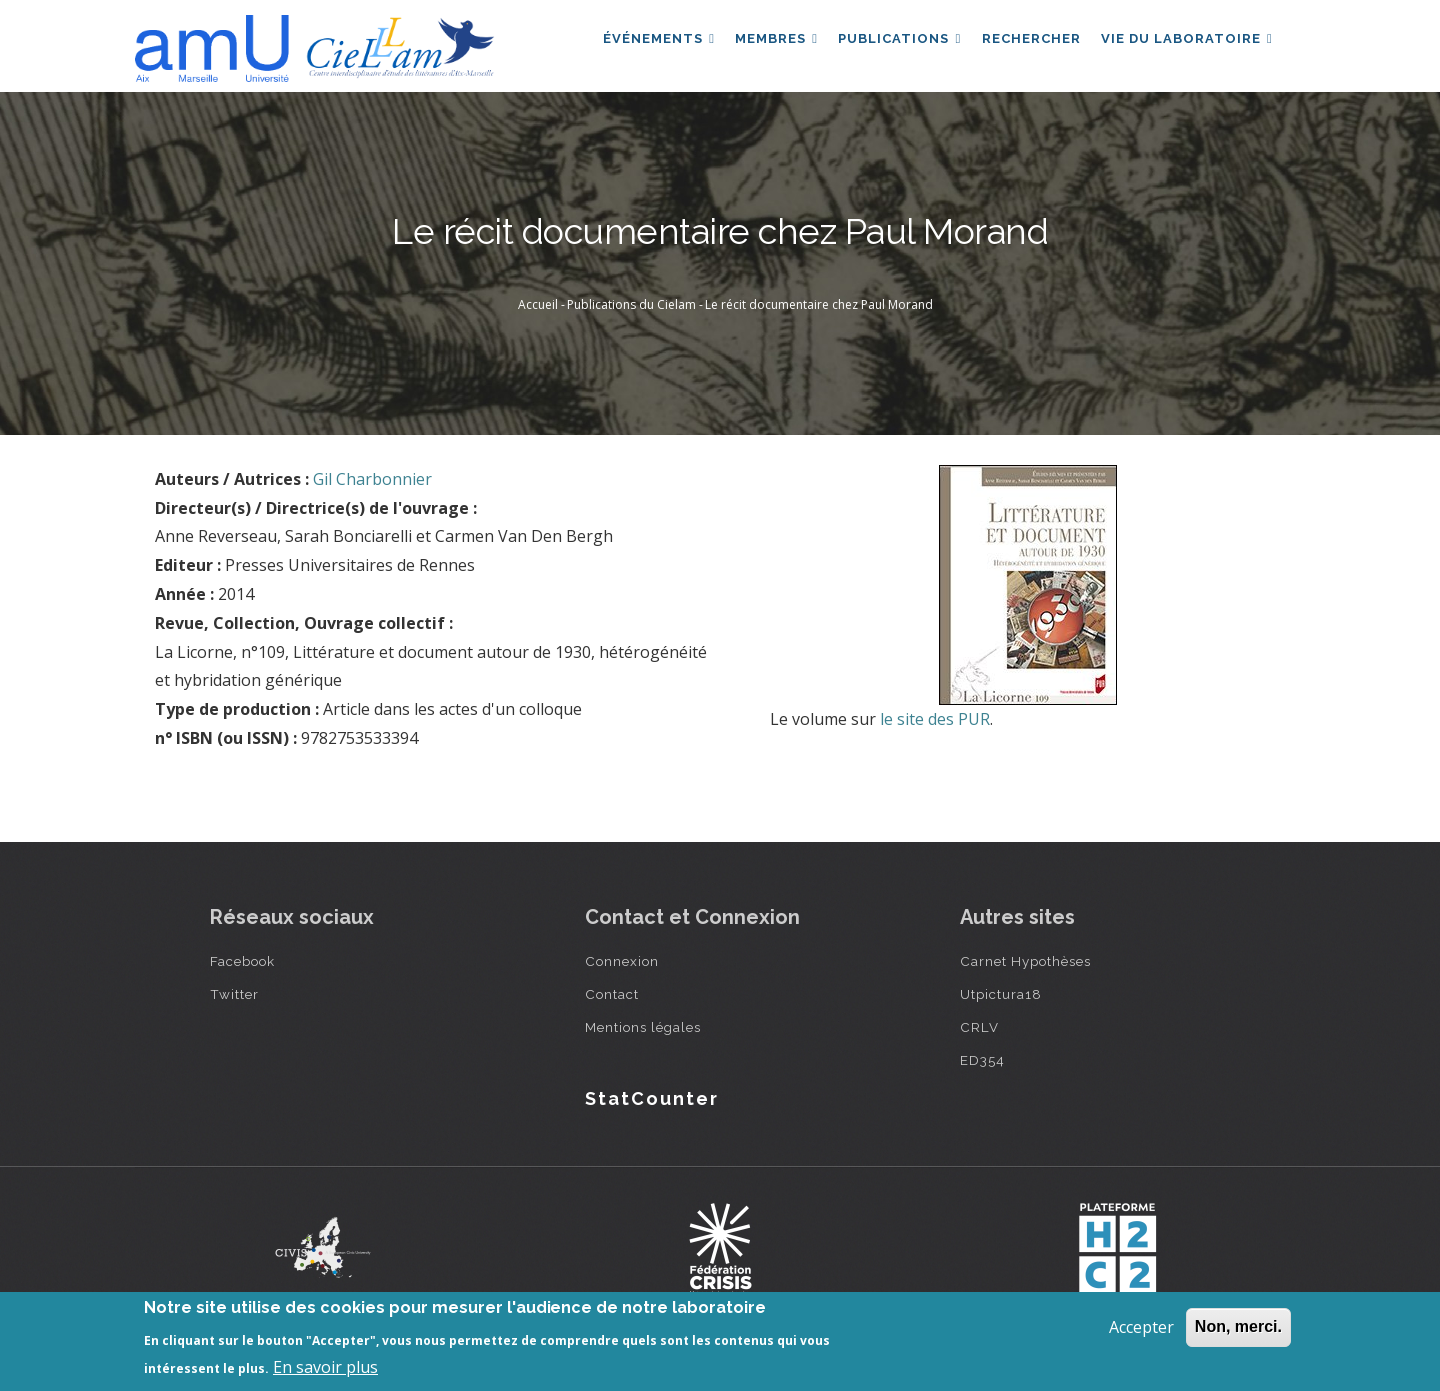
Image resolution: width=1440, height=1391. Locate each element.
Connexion (622, 961)
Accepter (1141, 1327)
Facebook (242, 961)
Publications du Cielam (631, 304)
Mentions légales (643, 1027)
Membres (764, 43)
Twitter (234, 994)
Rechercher (1025, 43)
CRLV (979, 1027)
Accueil (538, 304)
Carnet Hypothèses (1025, 961)
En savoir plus (325, 1367)
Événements (643, 43)
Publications (890, 43)
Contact (612, 994)
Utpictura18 (1001, 994)
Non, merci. (1238, 1326)
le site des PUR (935, 719)
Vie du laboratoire (1185, 43)
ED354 (982, 1060)
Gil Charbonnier (372, 479)
